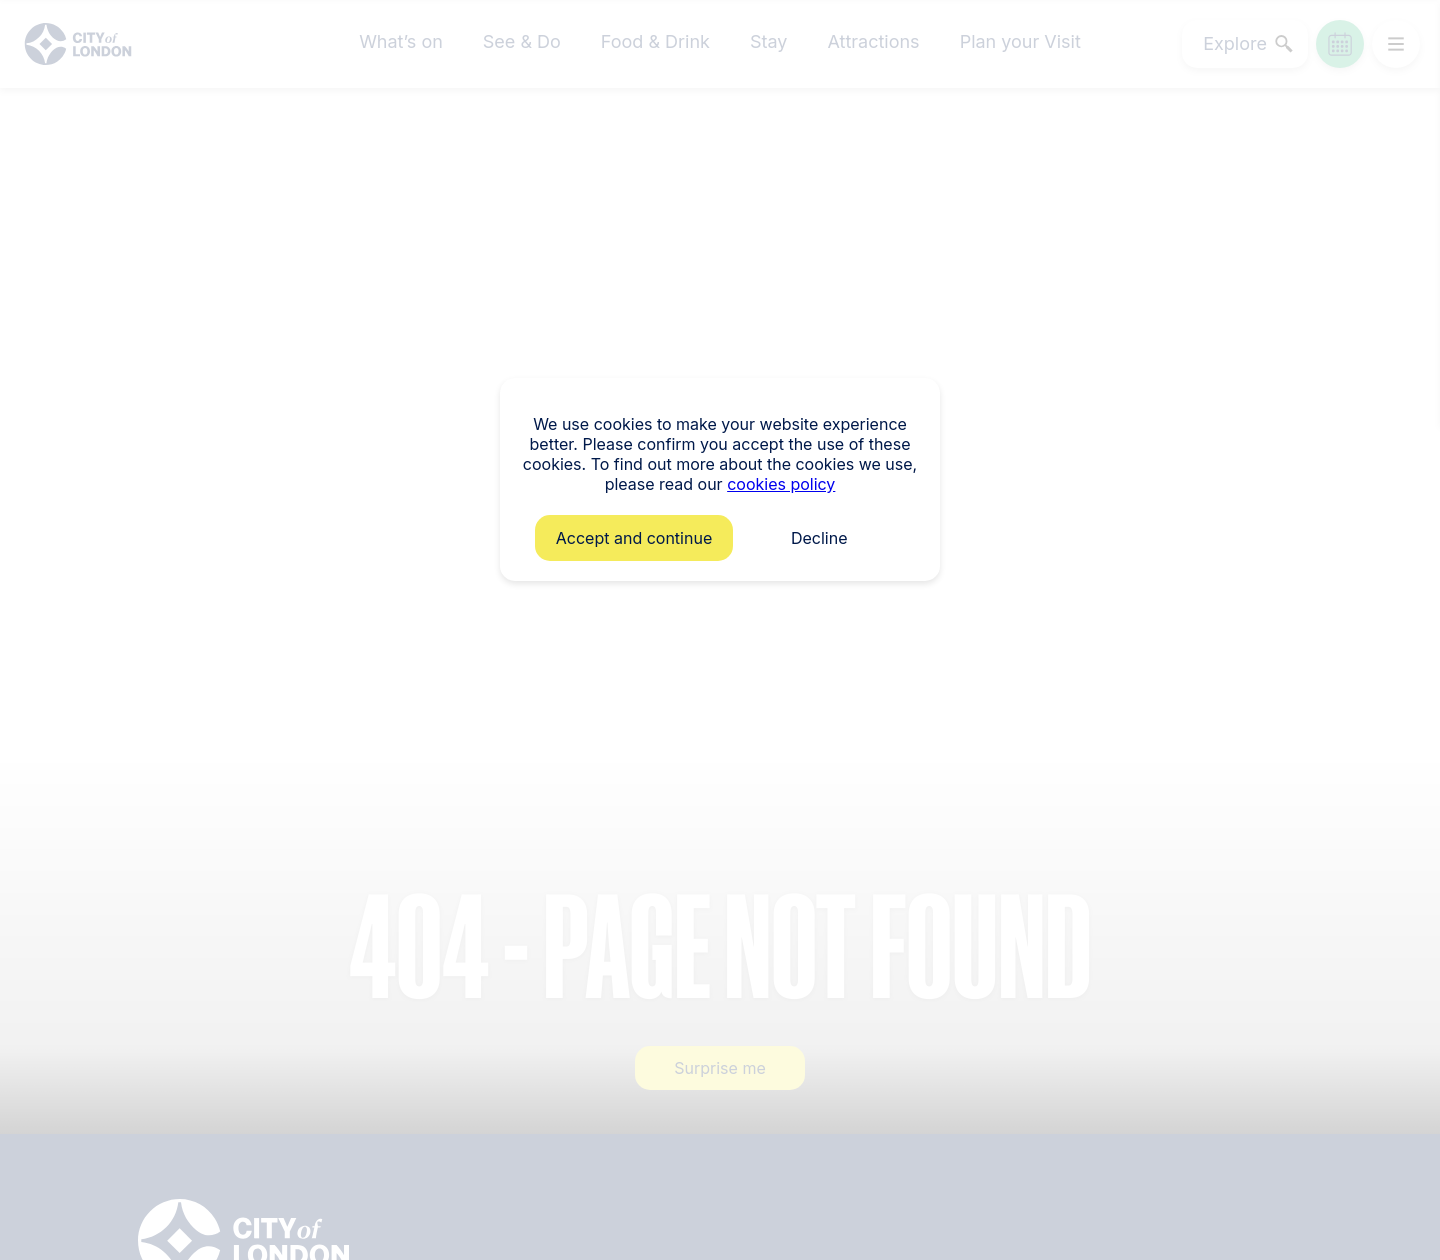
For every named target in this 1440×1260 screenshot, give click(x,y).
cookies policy (781, 484)
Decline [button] (819, 538)
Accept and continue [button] (634, 538)
